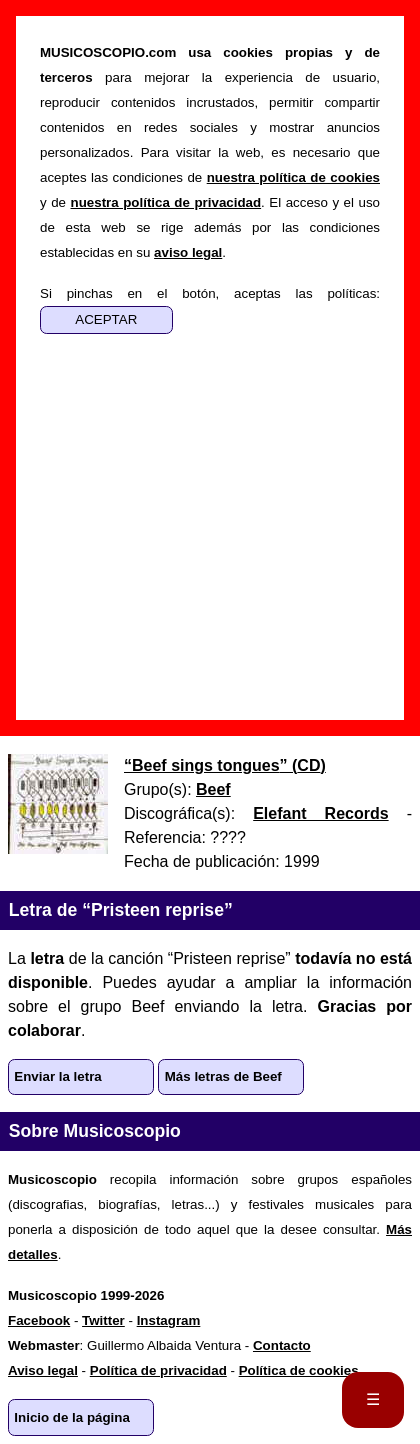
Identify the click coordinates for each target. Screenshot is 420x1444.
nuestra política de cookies (293, 177)
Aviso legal (43, 1370)
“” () (225, 765)
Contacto (282, 1345)
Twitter (103, 1320)
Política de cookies (299, 1370)
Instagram (169, 1320)
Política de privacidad (158, 1370)
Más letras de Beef (223, 1076)
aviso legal (188, 252)
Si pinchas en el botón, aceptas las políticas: (210, 293)
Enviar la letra (57, 1076)
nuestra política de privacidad (166, 202)
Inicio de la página (72, 1417)
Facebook (39, 1320)
